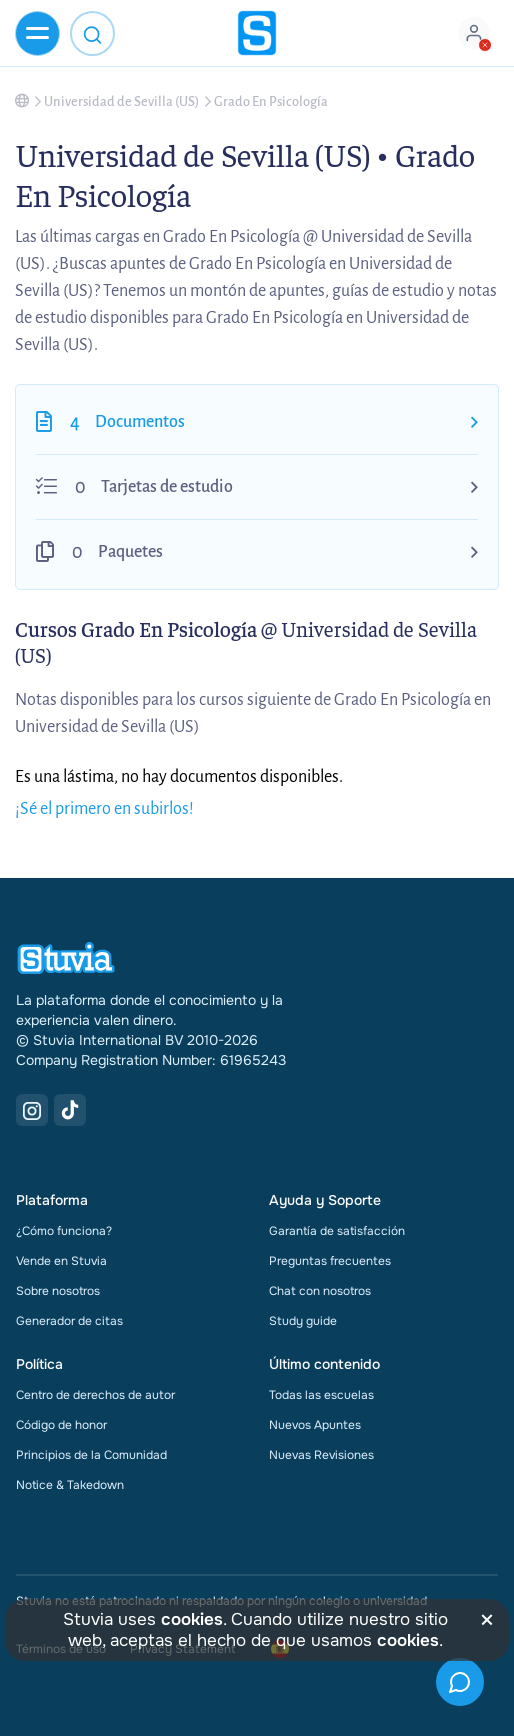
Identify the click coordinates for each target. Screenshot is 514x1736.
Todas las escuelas (321, 1395)
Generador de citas (69, 1321)
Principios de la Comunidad (91, 1455)
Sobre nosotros (58, 1291)
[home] (257, 33)
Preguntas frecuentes (330, 1261)
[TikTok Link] (70, 1110)
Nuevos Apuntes (315, 1425)
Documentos (140, 422)
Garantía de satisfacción (337, 1231)
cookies (192, 1619)
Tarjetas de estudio (167, 487)
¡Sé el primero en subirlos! (104, 809)
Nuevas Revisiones (321, 1455)
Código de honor (61, 1425)
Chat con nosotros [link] (320, 1291)
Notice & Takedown (70, 1485)
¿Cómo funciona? (64, 1231)
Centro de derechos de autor (95, 1395)
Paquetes (130, 552)
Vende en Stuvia (61, 1261)
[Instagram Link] (32, 1110)
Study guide (303, 1321)
